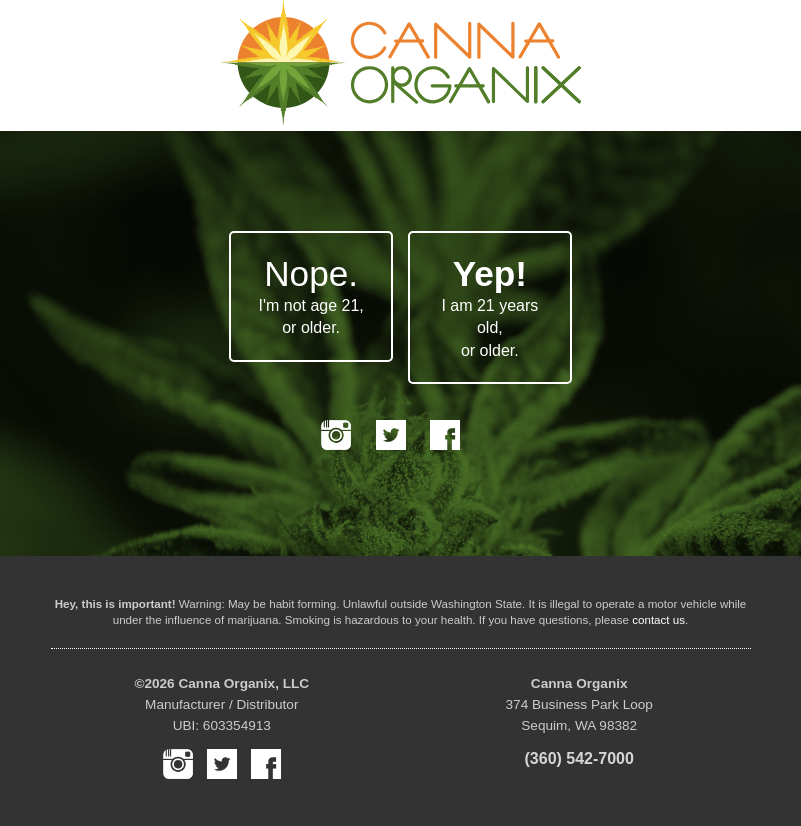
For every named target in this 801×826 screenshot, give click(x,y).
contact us (658, 619)
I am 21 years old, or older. (489, 306)
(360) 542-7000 (579, 758)
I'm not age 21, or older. (310, 295)
